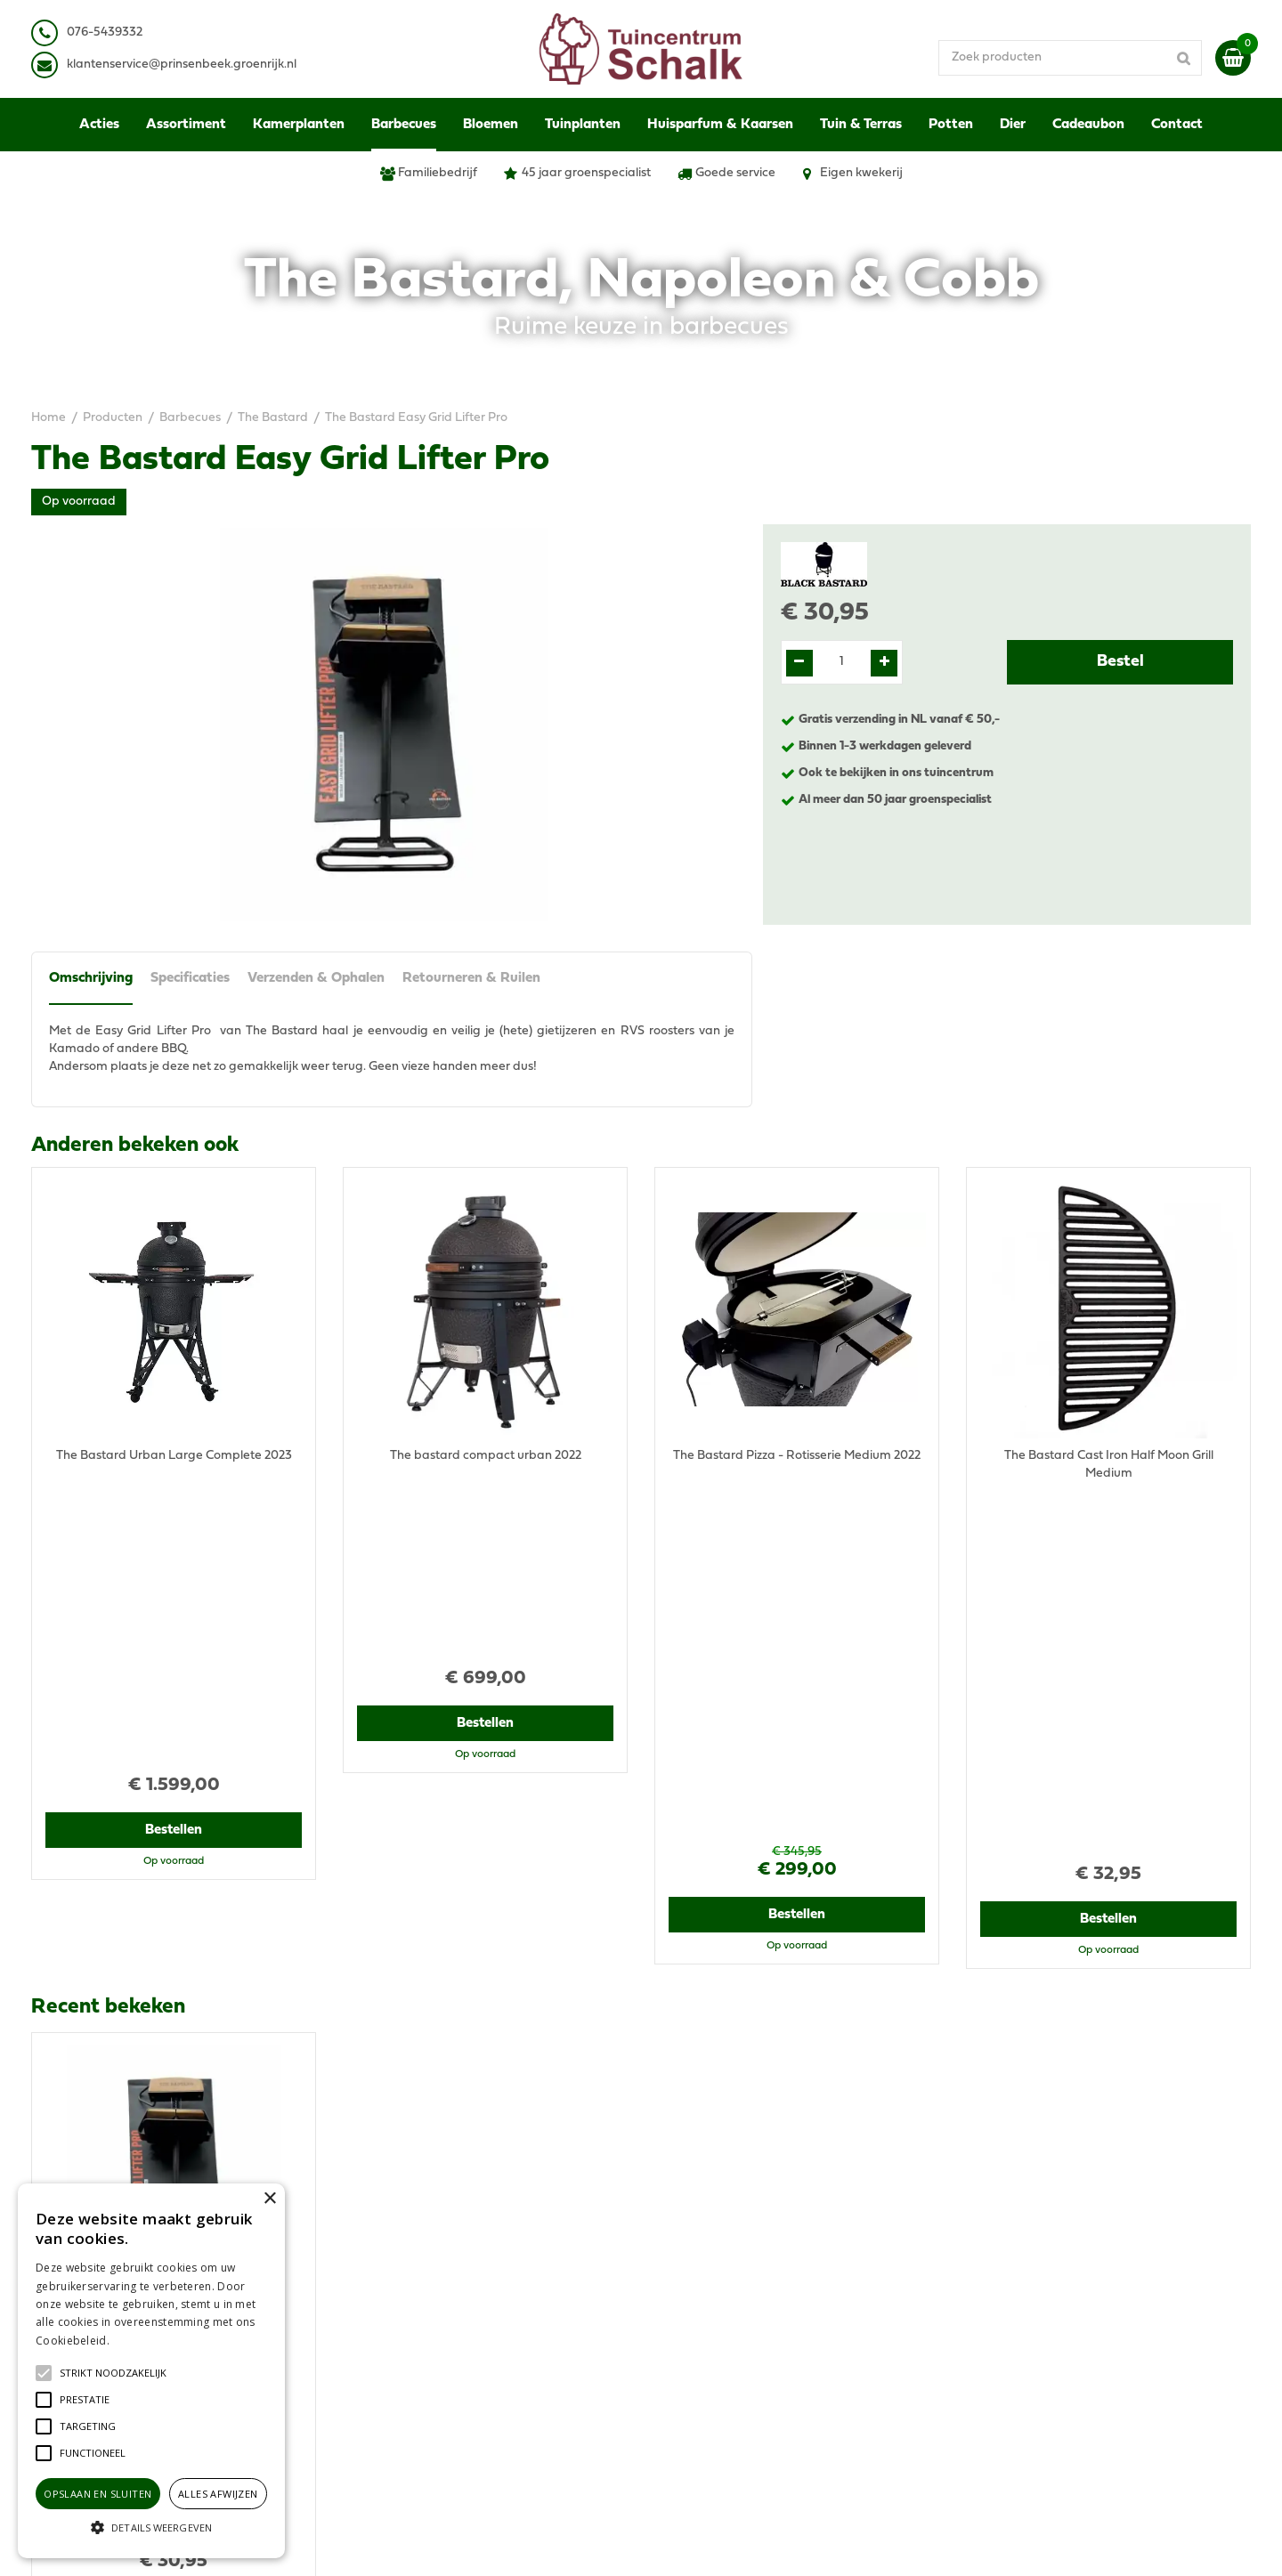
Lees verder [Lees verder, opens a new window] (142, 2340)
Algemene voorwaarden (1035, 2237)
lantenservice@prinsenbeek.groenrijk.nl (184, 64)
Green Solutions (710, 2544)
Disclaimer (996, 2273)
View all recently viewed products (125, 2121)
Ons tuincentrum (1013, 2371)
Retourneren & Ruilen (471, 978)
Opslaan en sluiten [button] (97, 2493)
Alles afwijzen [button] (218, 2493)
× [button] (269, 2199)
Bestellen (174, 1554)
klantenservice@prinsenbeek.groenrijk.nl (473, 2299)
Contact (988, 2353)
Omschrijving (91, 978)
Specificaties (190, 978)
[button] (113, 2373)
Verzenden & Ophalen (316, 978)
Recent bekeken (108, 1642)
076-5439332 (395, 2282)
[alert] (151, 2370)
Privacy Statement (1019, 2255)
